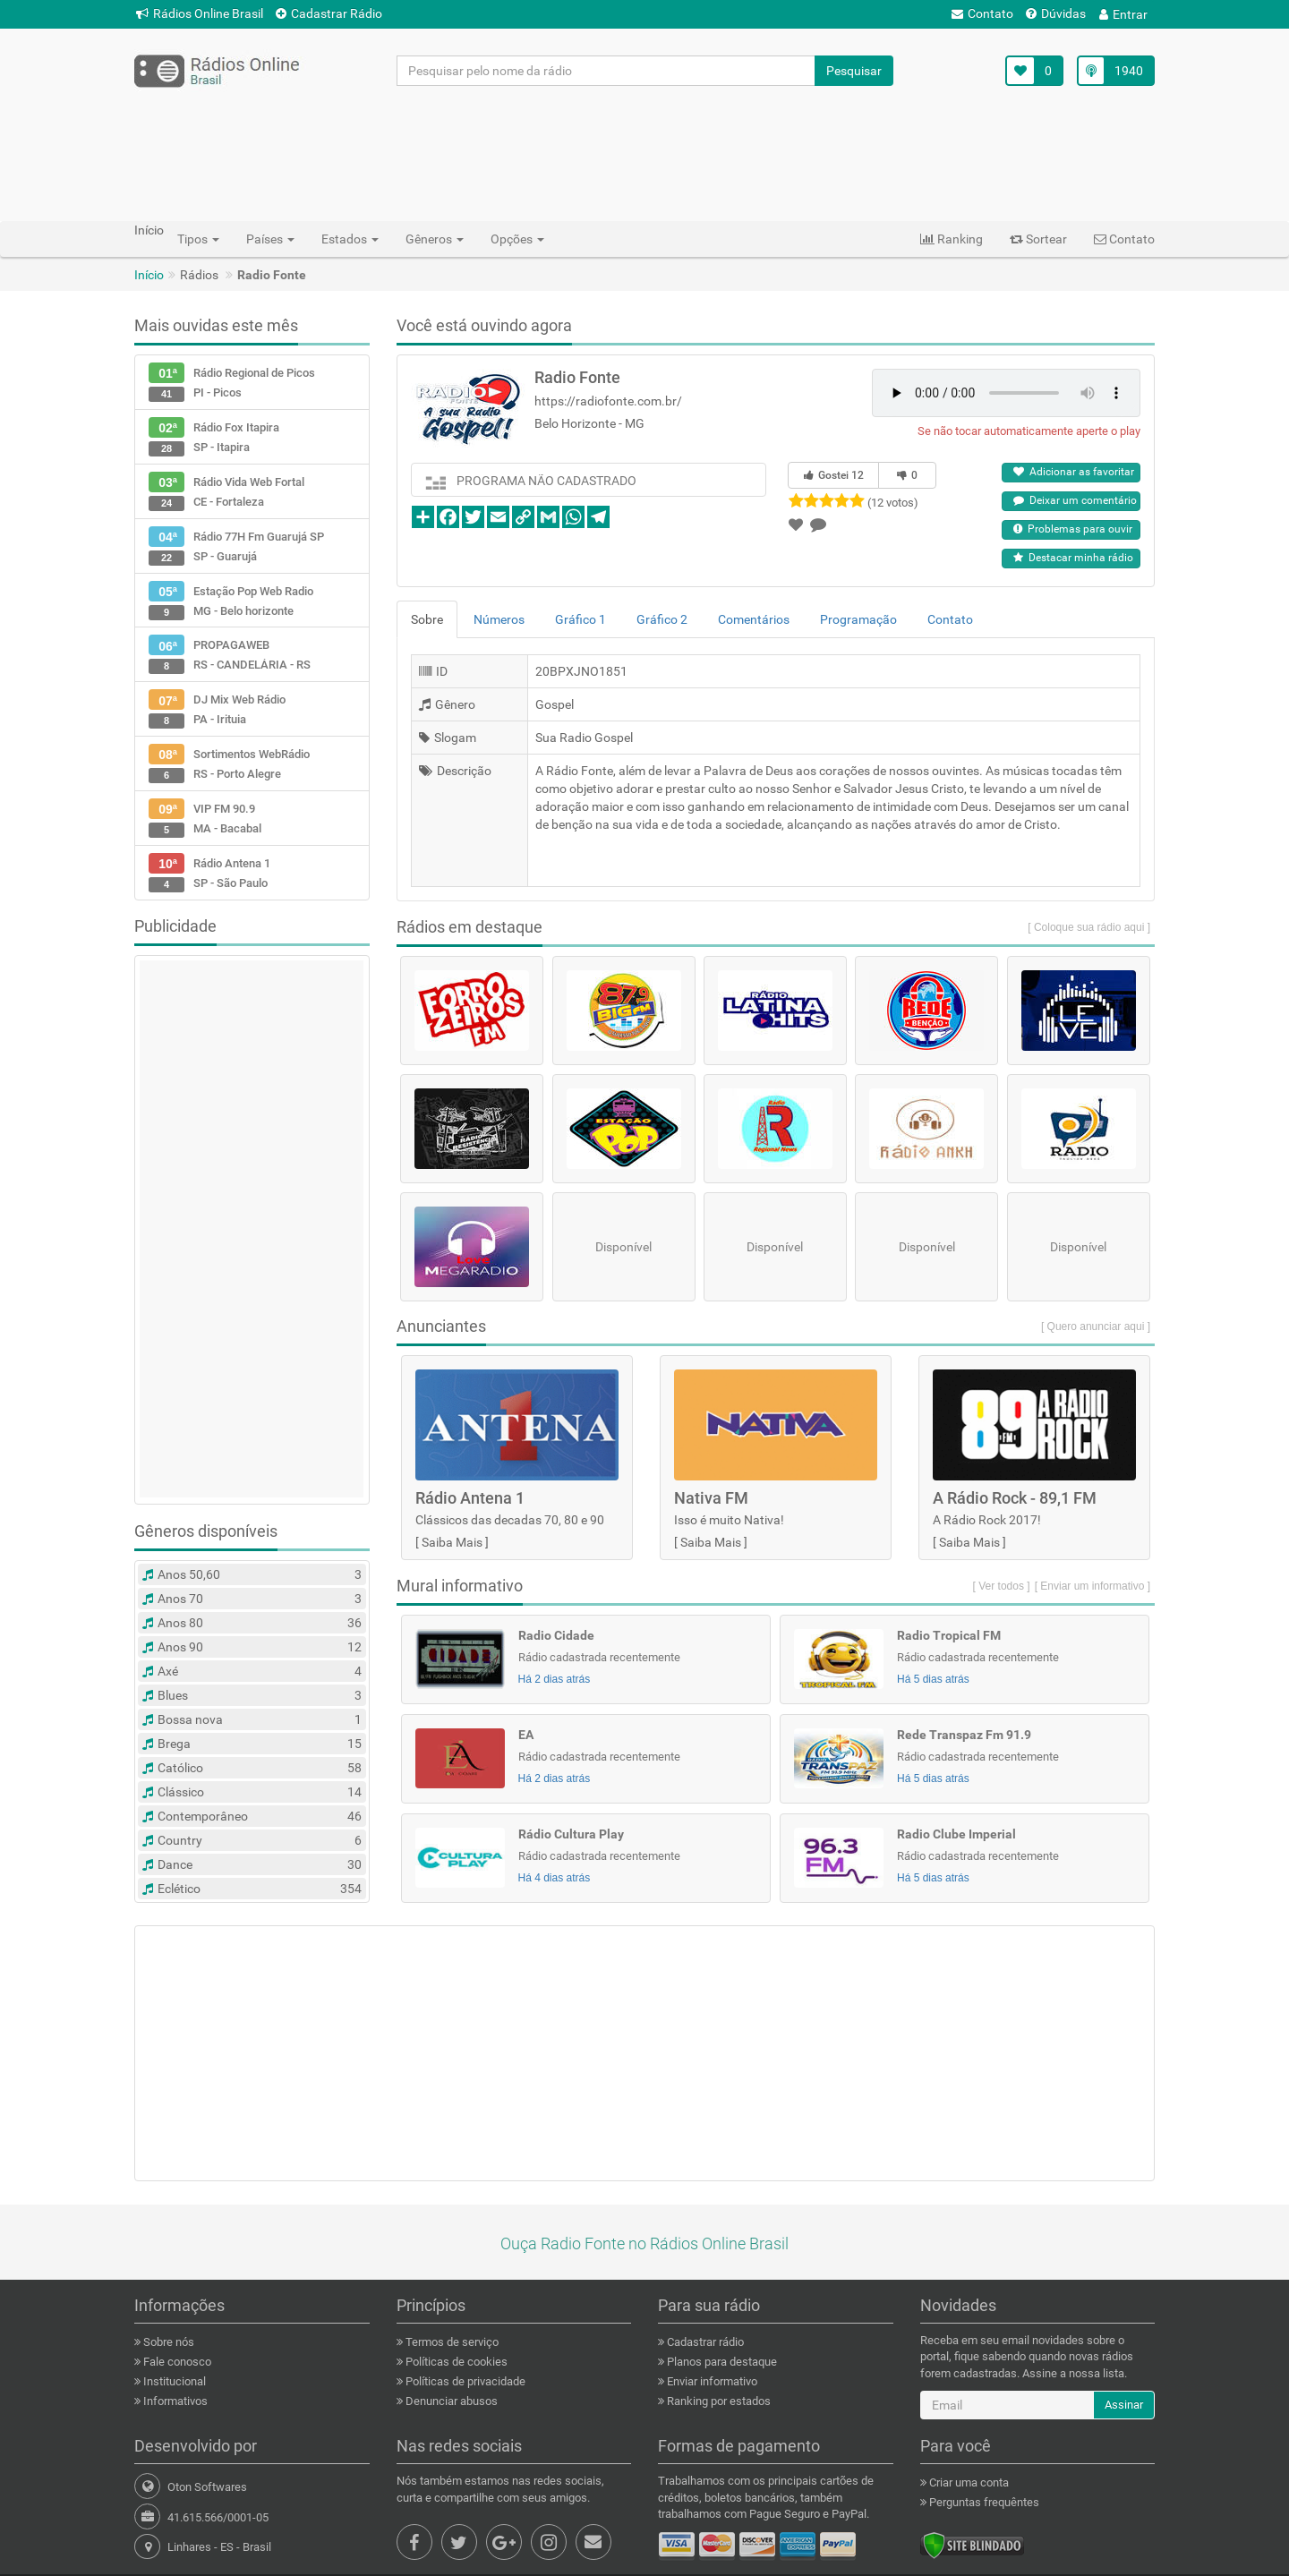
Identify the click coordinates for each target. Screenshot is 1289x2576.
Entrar (1123, 14)
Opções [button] (517, 239)
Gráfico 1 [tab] (580, 619)
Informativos (174, 2401)
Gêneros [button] (434, 239)
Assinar (1124, 2404)
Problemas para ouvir (1072, 529)
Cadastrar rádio (704, 2342)
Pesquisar (854, 71)
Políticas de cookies (455, 2361)
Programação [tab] (858, 619)
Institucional (173, 2381)
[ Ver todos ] (1001, 1586)
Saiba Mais (452, 1542)
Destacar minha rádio (1073, 557)
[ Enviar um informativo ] (1092, 1586)
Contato (982, 13)
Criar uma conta (967, 2482)
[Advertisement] (644, 153)
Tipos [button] (198, 239)
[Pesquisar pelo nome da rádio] (606, 70)
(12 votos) (892, 502)
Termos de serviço (451, 2342)
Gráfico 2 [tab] (661, 619)
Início (149, 275)
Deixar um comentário (1075, 500)
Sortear (1038, 239)
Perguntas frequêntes (982, 2502)
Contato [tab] (950, 619)
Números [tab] (499, 619)
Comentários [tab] (754, 619)
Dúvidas (1056, 13)
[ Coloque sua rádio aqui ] (1089, 927)
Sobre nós (167, 2342)
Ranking (951, 239)
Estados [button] (350, 239)
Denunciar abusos (450, 2401)
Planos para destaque (720, 2361)
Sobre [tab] (427, 619)
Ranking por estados (717, 2401)
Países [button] (270, 239)
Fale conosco (176, 2361)
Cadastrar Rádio (329, 13)
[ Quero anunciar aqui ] (1095, 1326)
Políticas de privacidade (464, 2381)
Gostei (834, 475)
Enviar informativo (710, 2381)
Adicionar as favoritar (1073, 471)
